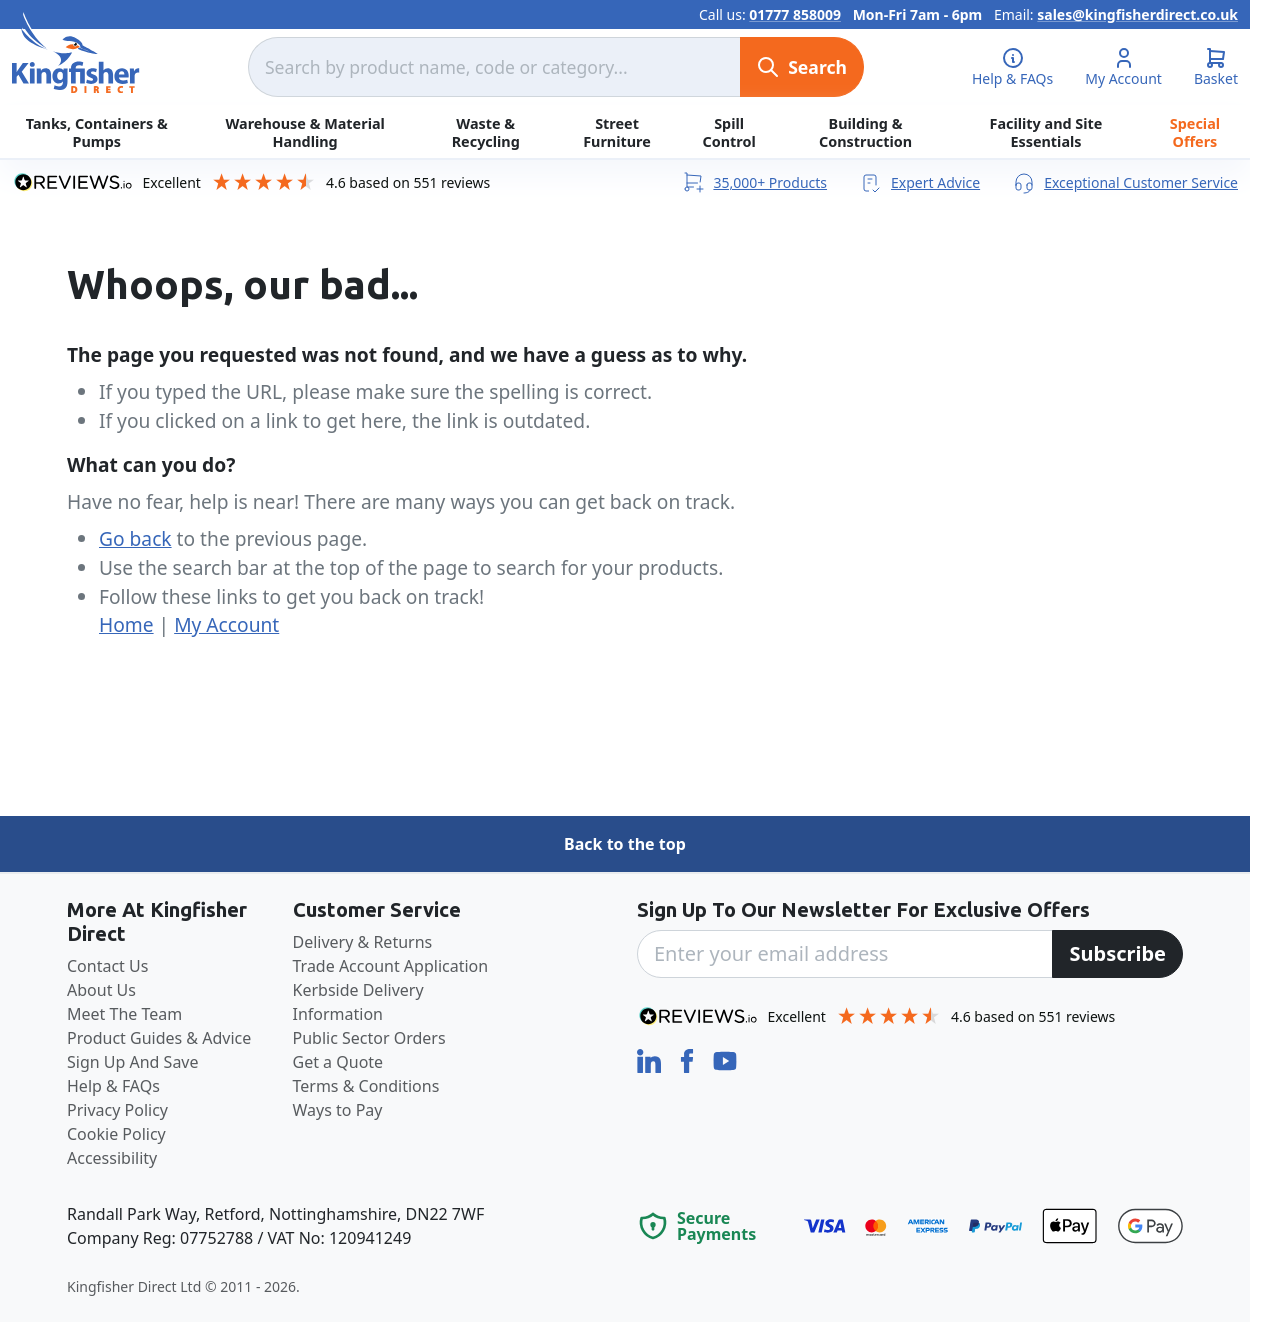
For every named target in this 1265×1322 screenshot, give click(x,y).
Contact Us (107, 966)
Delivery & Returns (363, 942)
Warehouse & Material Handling (304, 132)
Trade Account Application (391, 966)
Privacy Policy (117, 1110)
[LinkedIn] (651, 1059)
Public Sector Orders (369, 1038)
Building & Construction (865, 132)
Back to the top (625, 844)
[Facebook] (689, 1059)
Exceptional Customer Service (1125, 182)
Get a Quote (338, 1062)
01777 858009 (795, 14)
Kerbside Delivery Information (358, 1002)
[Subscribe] (1117, 954)
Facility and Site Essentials (1045, 132)
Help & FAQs (113, 1086)
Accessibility (112, 1158)
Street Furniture (617, 132)
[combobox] (494, 67)
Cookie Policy (116, 1134)
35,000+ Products (754, 182)
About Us (101, 990)
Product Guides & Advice (159, 1038)
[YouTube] (725, 1059)
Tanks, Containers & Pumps (97, 132)
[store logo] (76, 53)
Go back (135, 538)
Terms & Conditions (366, 1086)
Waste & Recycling (486, 132)
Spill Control (729, 132)
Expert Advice (919, 182)
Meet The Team (124, 1014)
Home (126, 624)
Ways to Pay (338, 1110)
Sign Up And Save (133, 1062)
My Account (226, 624)
